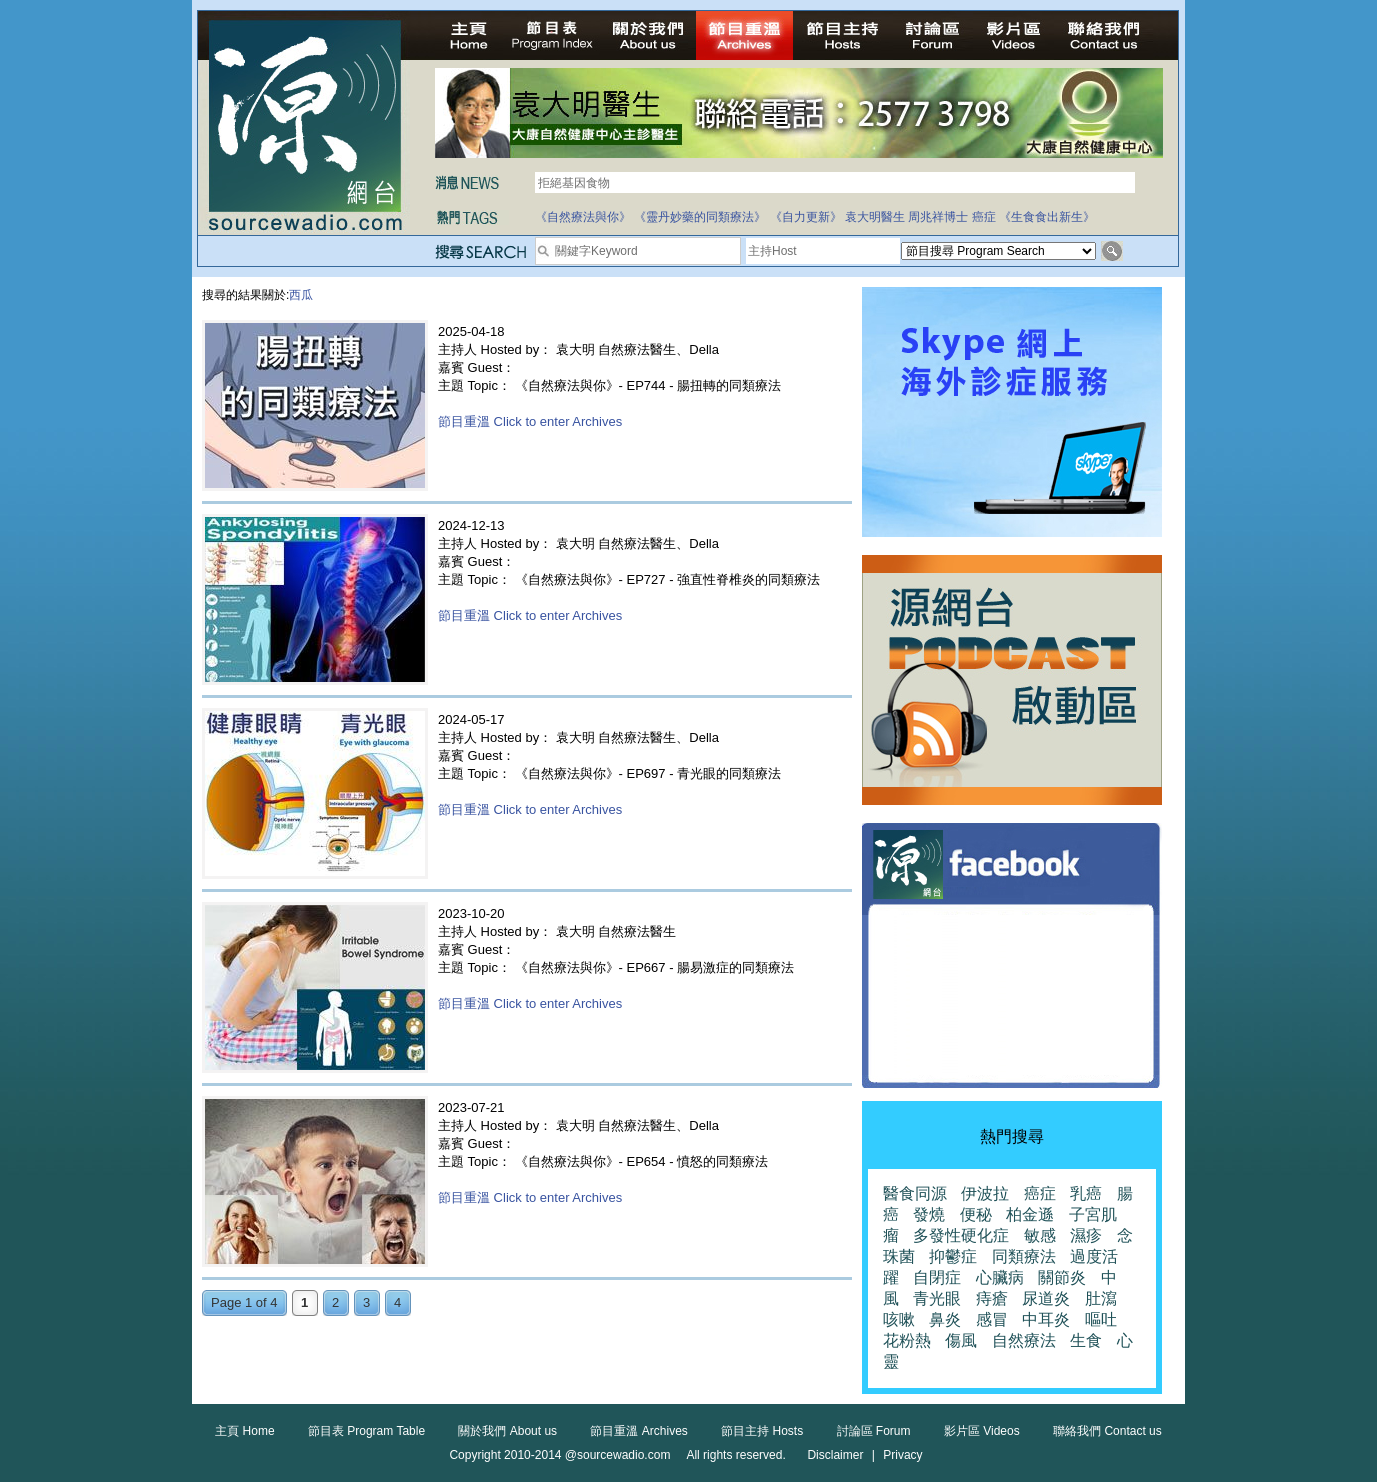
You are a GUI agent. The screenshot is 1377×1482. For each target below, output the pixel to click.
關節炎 (1062, 1277)
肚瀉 (1101, 1298)
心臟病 (1000, 1277)
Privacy (902, 1455)
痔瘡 (992, 1298)
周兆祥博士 (938, 217)
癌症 (984, 217)
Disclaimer (835, 1455)
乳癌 (1086, 1193)
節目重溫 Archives (638, 1431)
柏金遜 (1030, 1214)
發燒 (929, 1214)
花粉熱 (907, 1340)
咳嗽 (899, 1319)
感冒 (992, 1319)
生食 (1086, 1340)
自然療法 (1024, 1340)
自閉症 (937, 1277)
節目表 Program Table (366, 1431)
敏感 (1040, 1235)
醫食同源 (915, 1193)
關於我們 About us (507, 1431)
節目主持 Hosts (762, 1431)
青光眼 (937, 1298)
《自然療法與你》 (583, 217)
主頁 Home (244, 1431)
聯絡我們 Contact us (1107, 1431)
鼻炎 (945, 1319)
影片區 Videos (982, 1431)
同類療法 (1024, 1256)
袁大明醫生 (875, 217)
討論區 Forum (874, 1431)
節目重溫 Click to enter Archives (530, 421)
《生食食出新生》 (1047, 217)
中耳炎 (1046, 1319)
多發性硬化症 (961, 1235)
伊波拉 (985, 1193)
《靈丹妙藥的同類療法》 (700, 217)
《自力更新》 (806, 217)
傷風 (961, 1340)
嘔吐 (1101, 1319)
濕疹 (1086, 1235)
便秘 (976, 1214)
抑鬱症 (953, 1256)
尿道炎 (1046, 1298)
